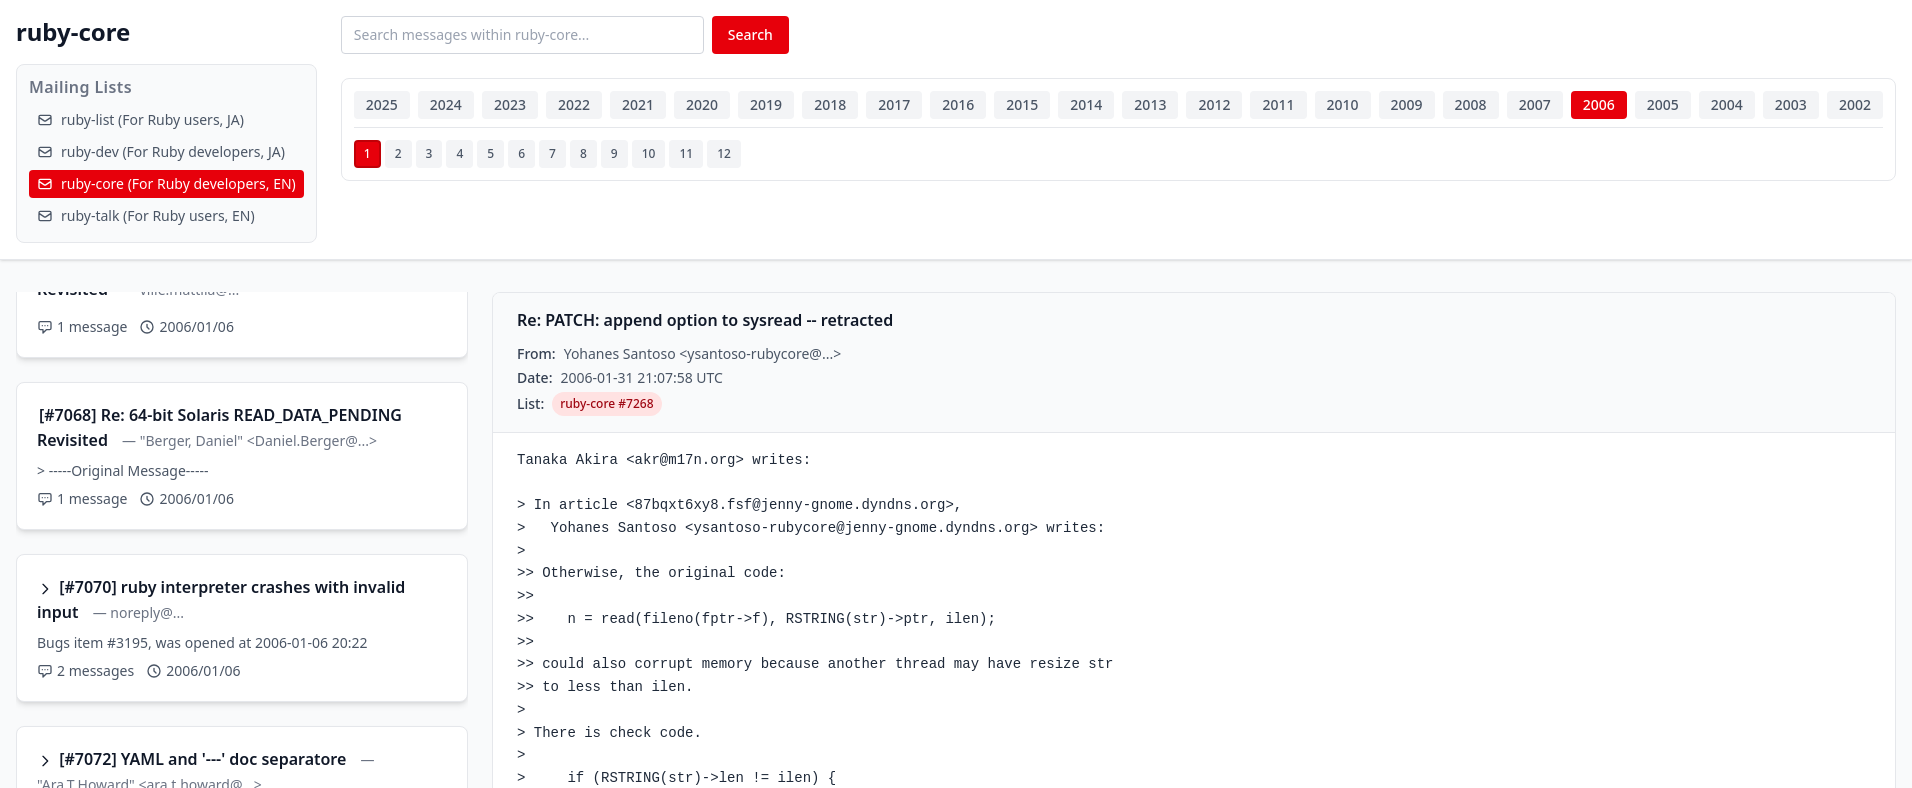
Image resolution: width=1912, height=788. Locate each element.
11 (686, 153)
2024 (446, 104)
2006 (1599, 104)
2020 (702, 104)
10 (649, 153)
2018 (830, 104)
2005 (1663, 104)
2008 (1471, 104)
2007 (1535, 104)
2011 (1278, 104)
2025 (382, 104)
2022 (574, 104)
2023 (510, 104)
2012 (1214, 104)
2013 (1150, 104)
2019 (766, 104)
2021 (638, 104)
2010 (1343, 104)
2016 (958, 104)
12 (724, 153)
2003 (1791, 104)
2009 (1407, 104)
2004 (1727, 104)
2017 (894, 104)
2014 (1086, 104)
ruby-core (73, 31)
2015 (1022, 104)
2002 (1855, 104)
